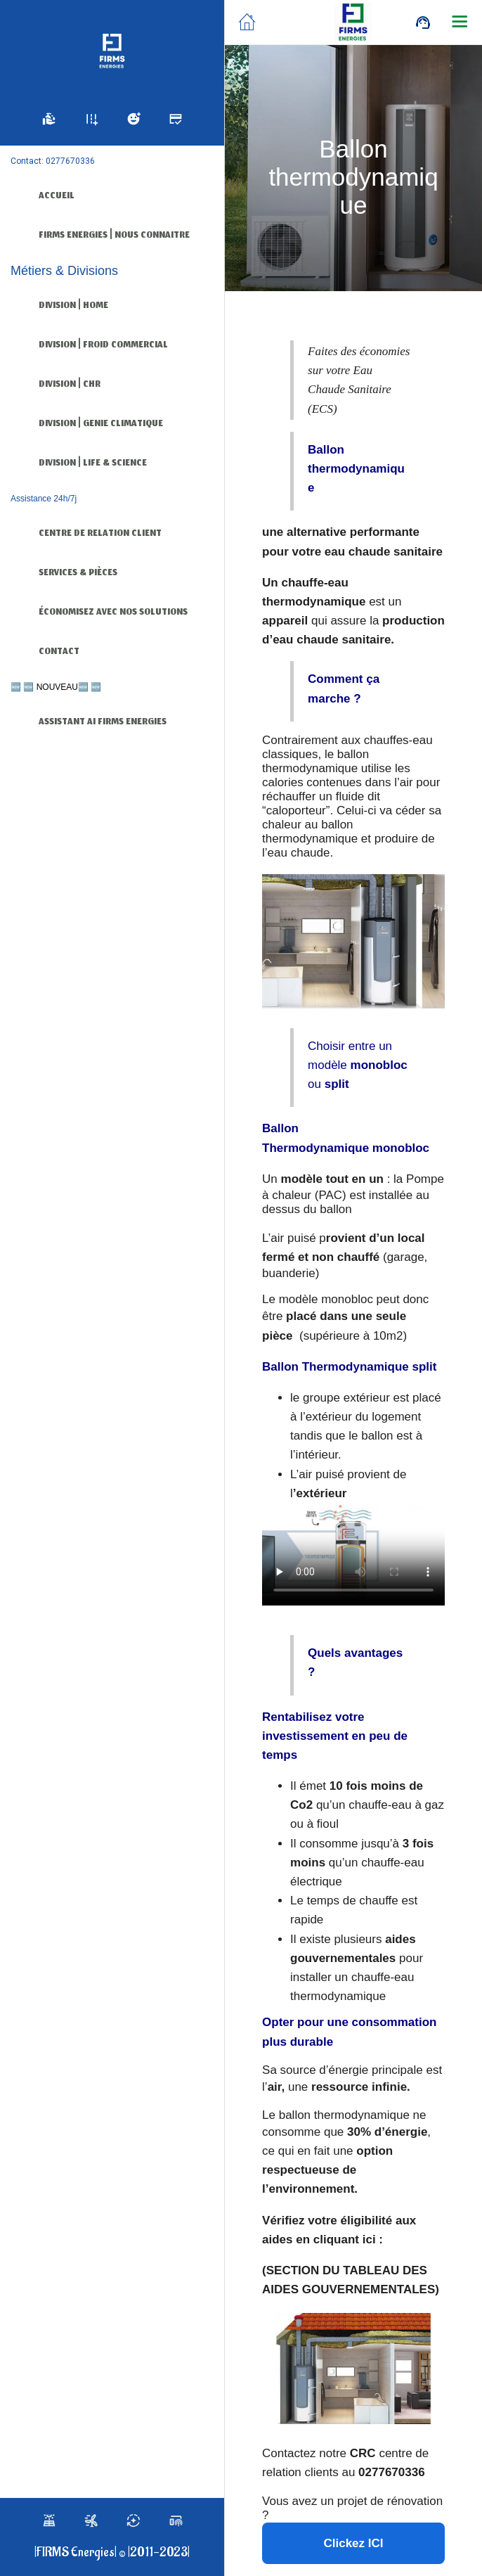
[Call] (423, 22)
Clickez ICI (353, 2543)
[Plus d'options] (459, 22)
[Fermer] (247, 22)
